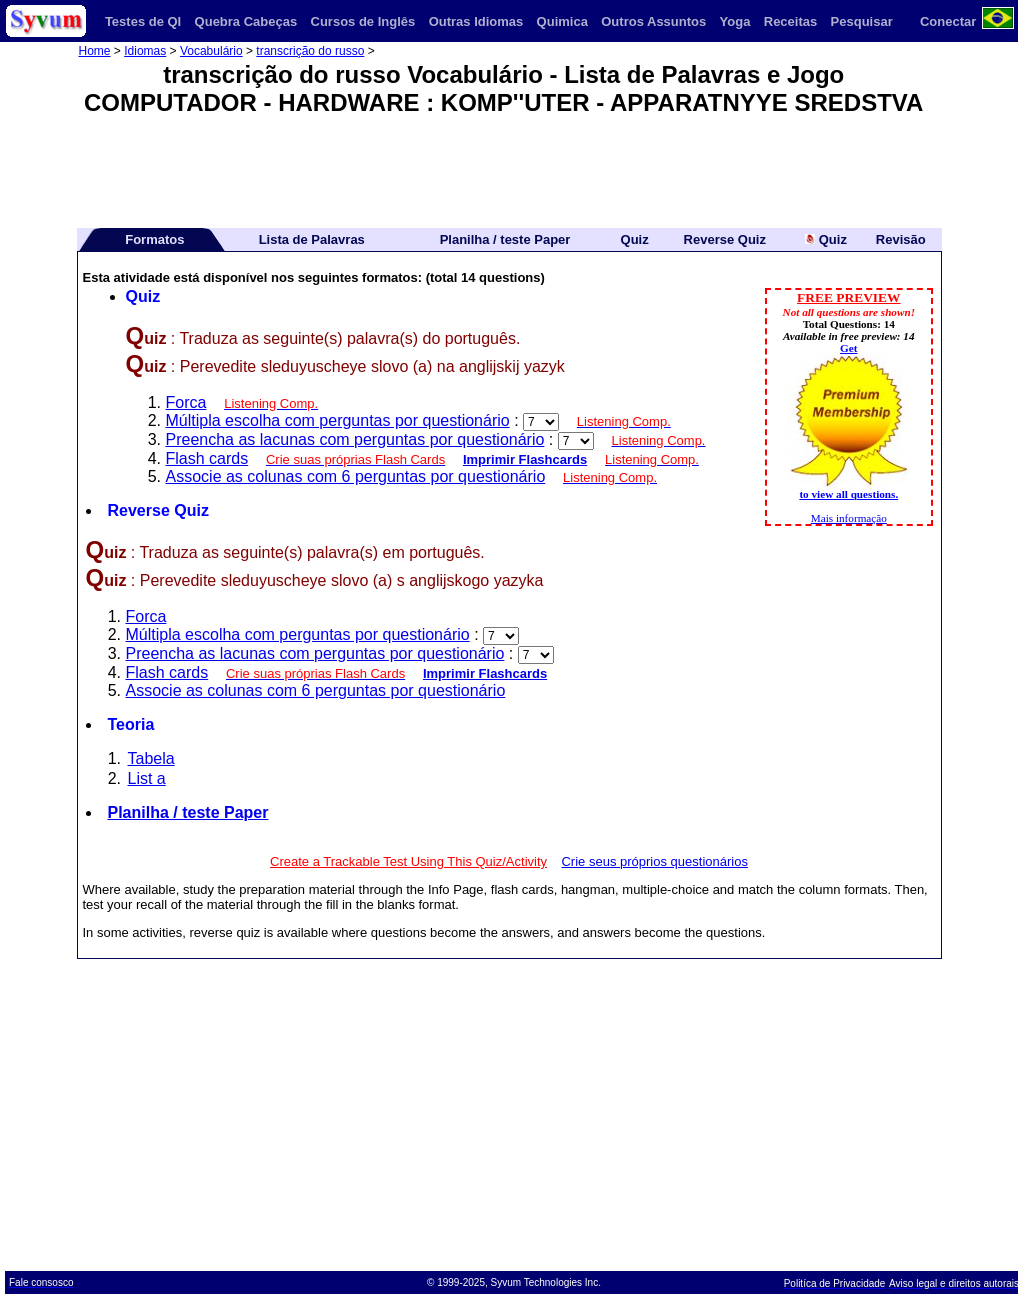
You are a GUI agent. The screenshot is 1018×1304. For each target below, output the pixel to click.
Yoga (735, 21)
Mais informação (849, 518)
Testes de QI (143, 21)
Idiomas (145, 51)
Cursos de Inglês (363, 21)
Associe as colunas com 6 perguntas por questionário (356, 476)
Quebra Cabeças (246, 21)
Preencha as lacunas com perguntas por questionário (355, 439)
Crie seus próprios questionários (654, 861)
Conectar (948, 21)
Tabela (151, 758)
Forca (186, 402)
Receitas (790, 21)
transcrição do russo (310, 51)
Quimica (562, 21)
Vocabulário (211, 51)
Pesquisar (862, 21)
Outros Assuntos (653, 21)
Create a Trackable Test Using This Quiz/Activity (408, 861)
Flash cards (207, 458)
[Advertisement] (509, 165)
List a (147, 778)
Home (95, 51)
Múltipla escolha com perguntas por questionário (338, 420)
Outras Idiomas (476, 21)
